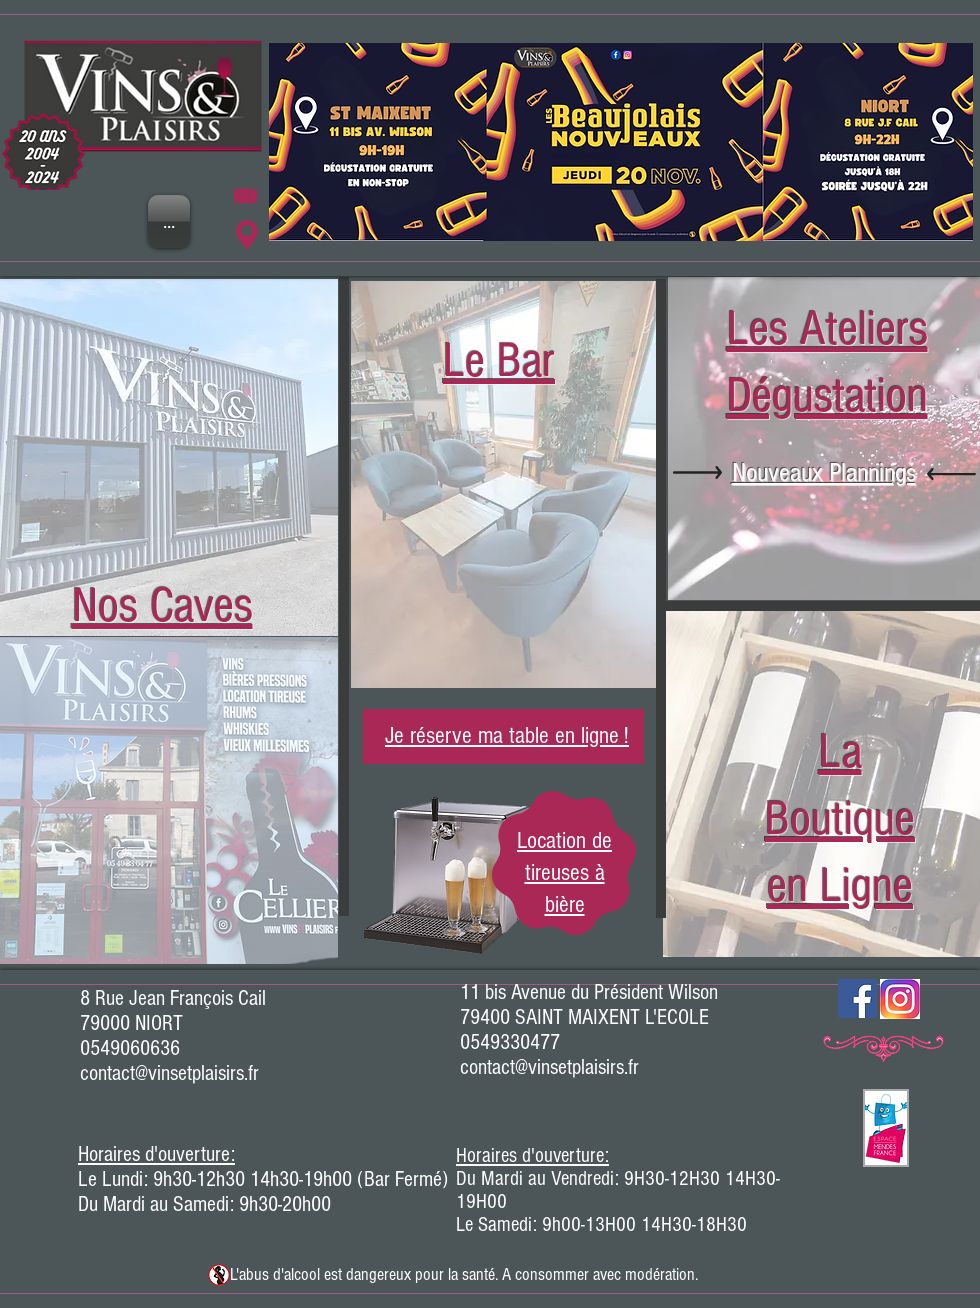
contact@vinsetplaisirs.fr (169, 1073)
